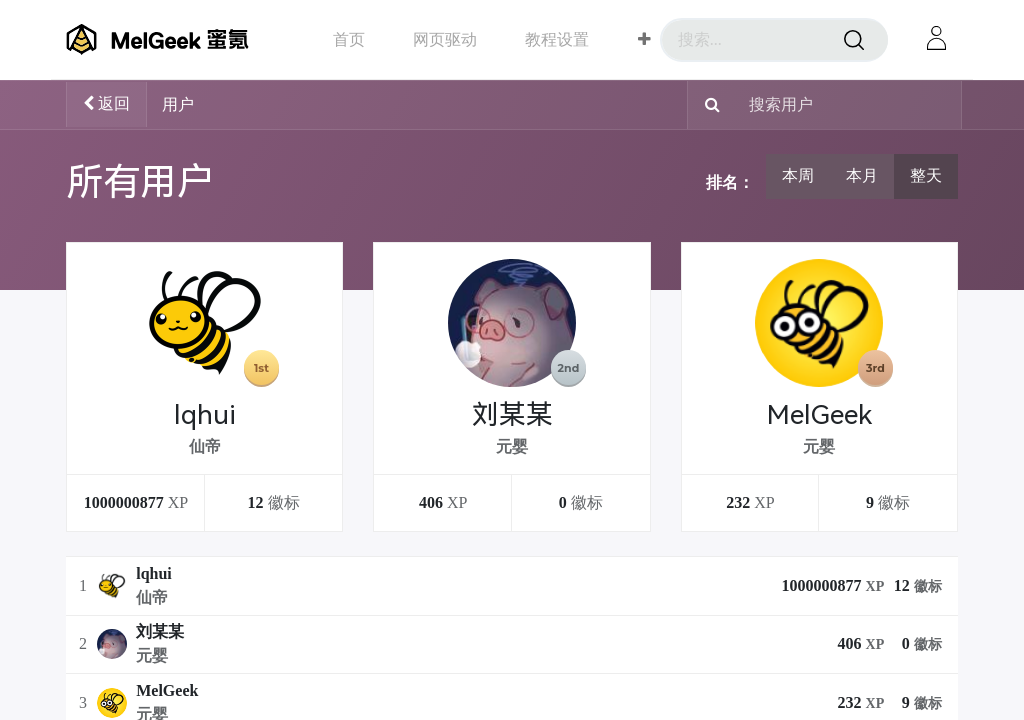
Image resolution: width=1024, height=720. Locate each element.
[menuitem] (349, 39)
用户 (178, 104)
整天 (926, 175)
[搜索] (854, 40)
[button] (644, 40)
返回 (106, 103)
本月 (862, 175)
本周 (798, 175)
